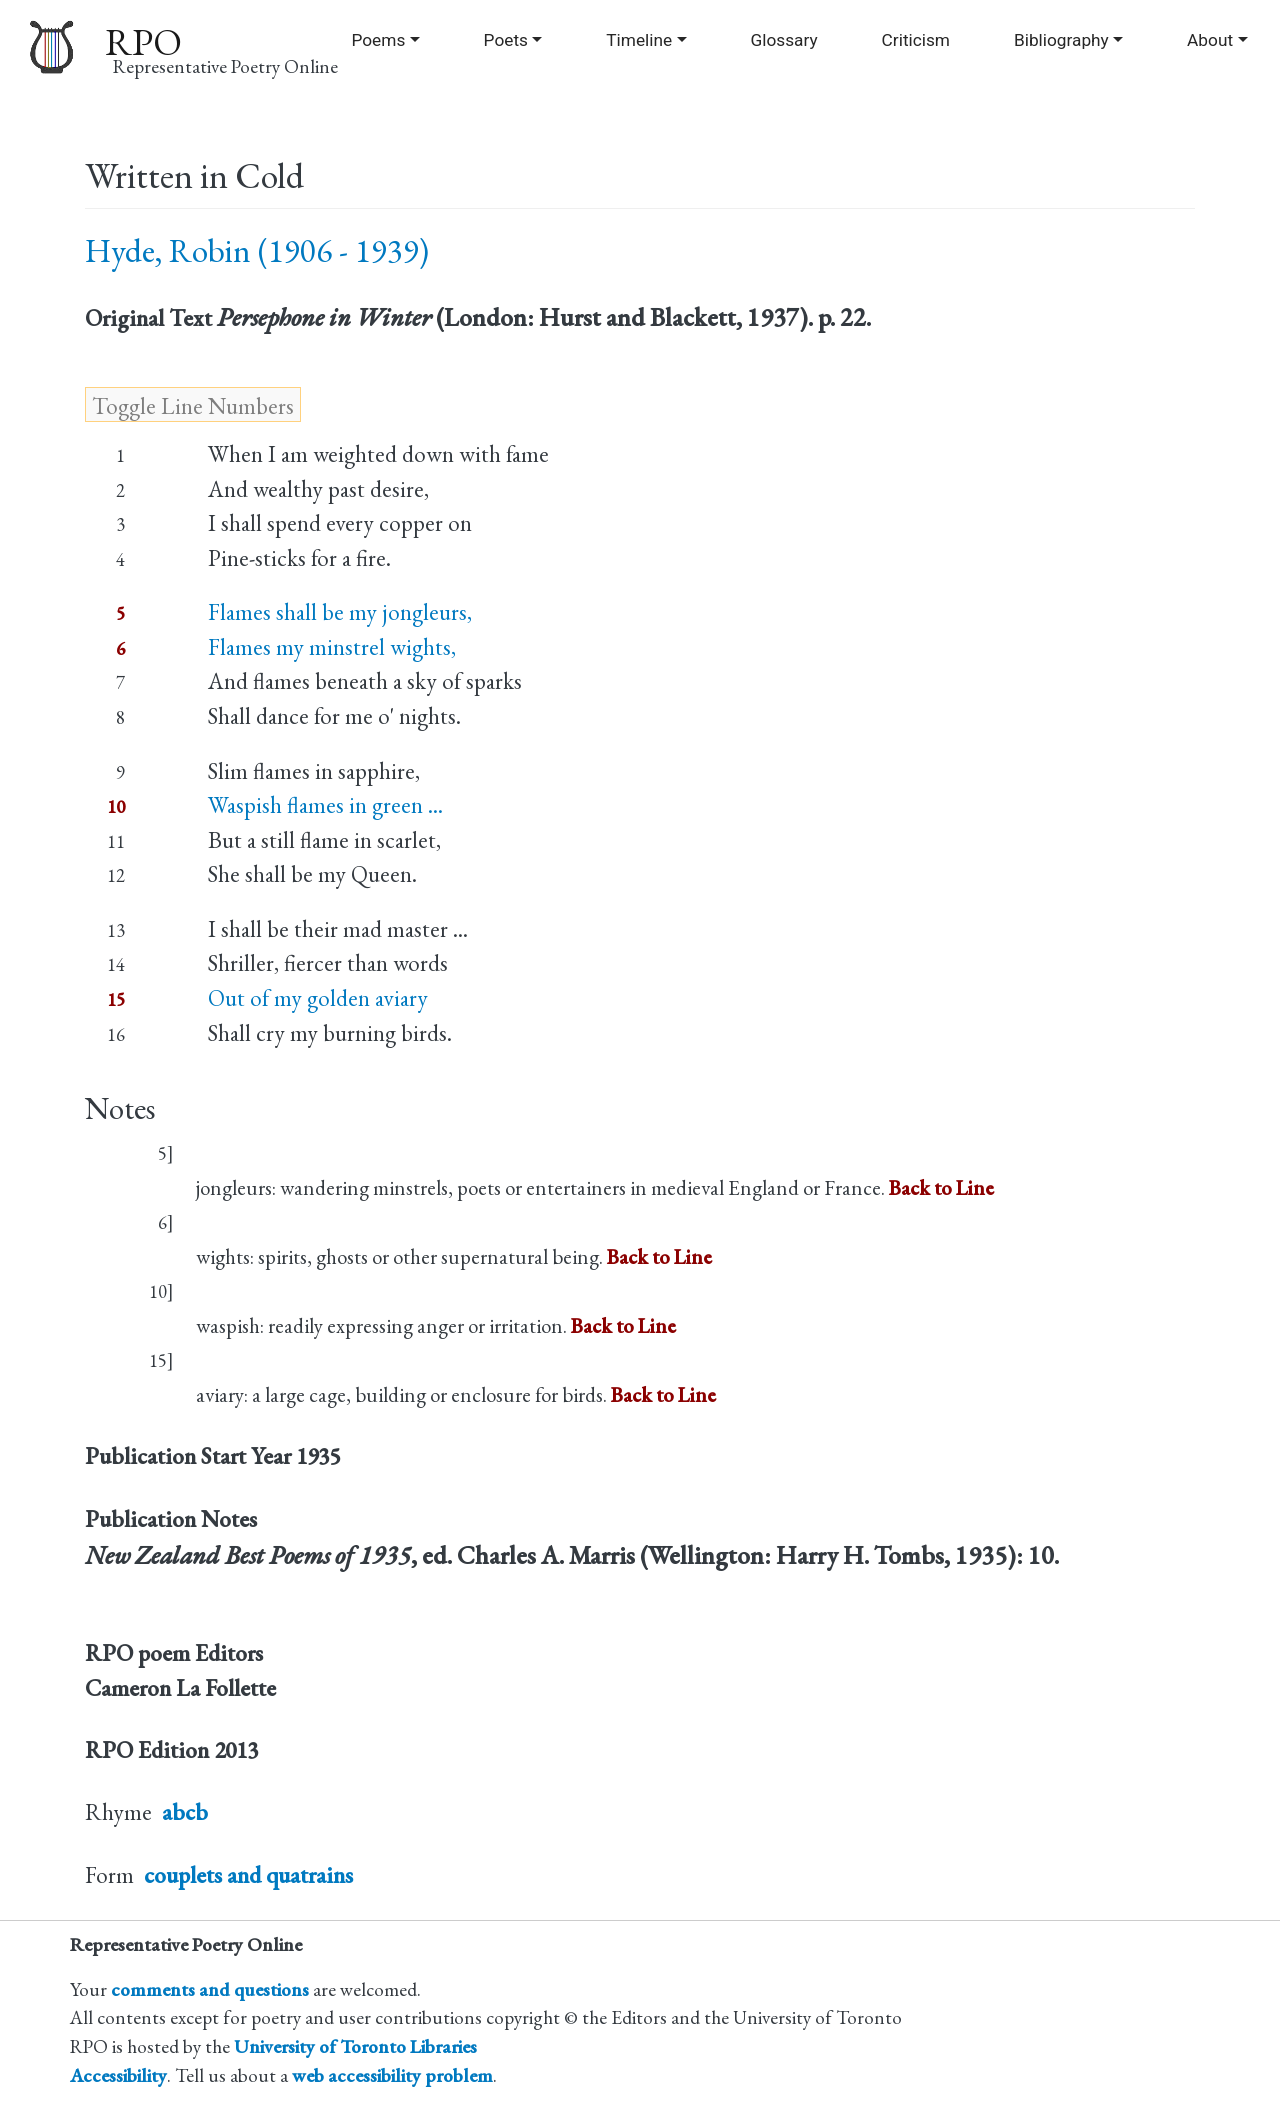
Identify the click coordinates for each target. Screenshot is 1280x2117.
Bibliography (1061, 40)
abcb (185, 1812)
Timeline (639, 40)
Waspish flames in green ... (325, 805)
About (1210, 40)
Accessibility (118, 2075)
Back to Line (941, 1187)
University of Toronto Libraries (355, 2046)
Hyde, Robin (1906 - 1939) (257, 250)
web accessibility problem (392, 2075)
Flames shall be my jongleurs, (340, 612)
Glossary (783, 40)
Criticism (916, 40)
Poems (378, 40)
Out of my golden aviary (318, 998)
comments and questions (210, 1989)
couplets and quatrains (248, 1875)
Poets (506, 40)
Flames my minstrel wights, (332, 647)
